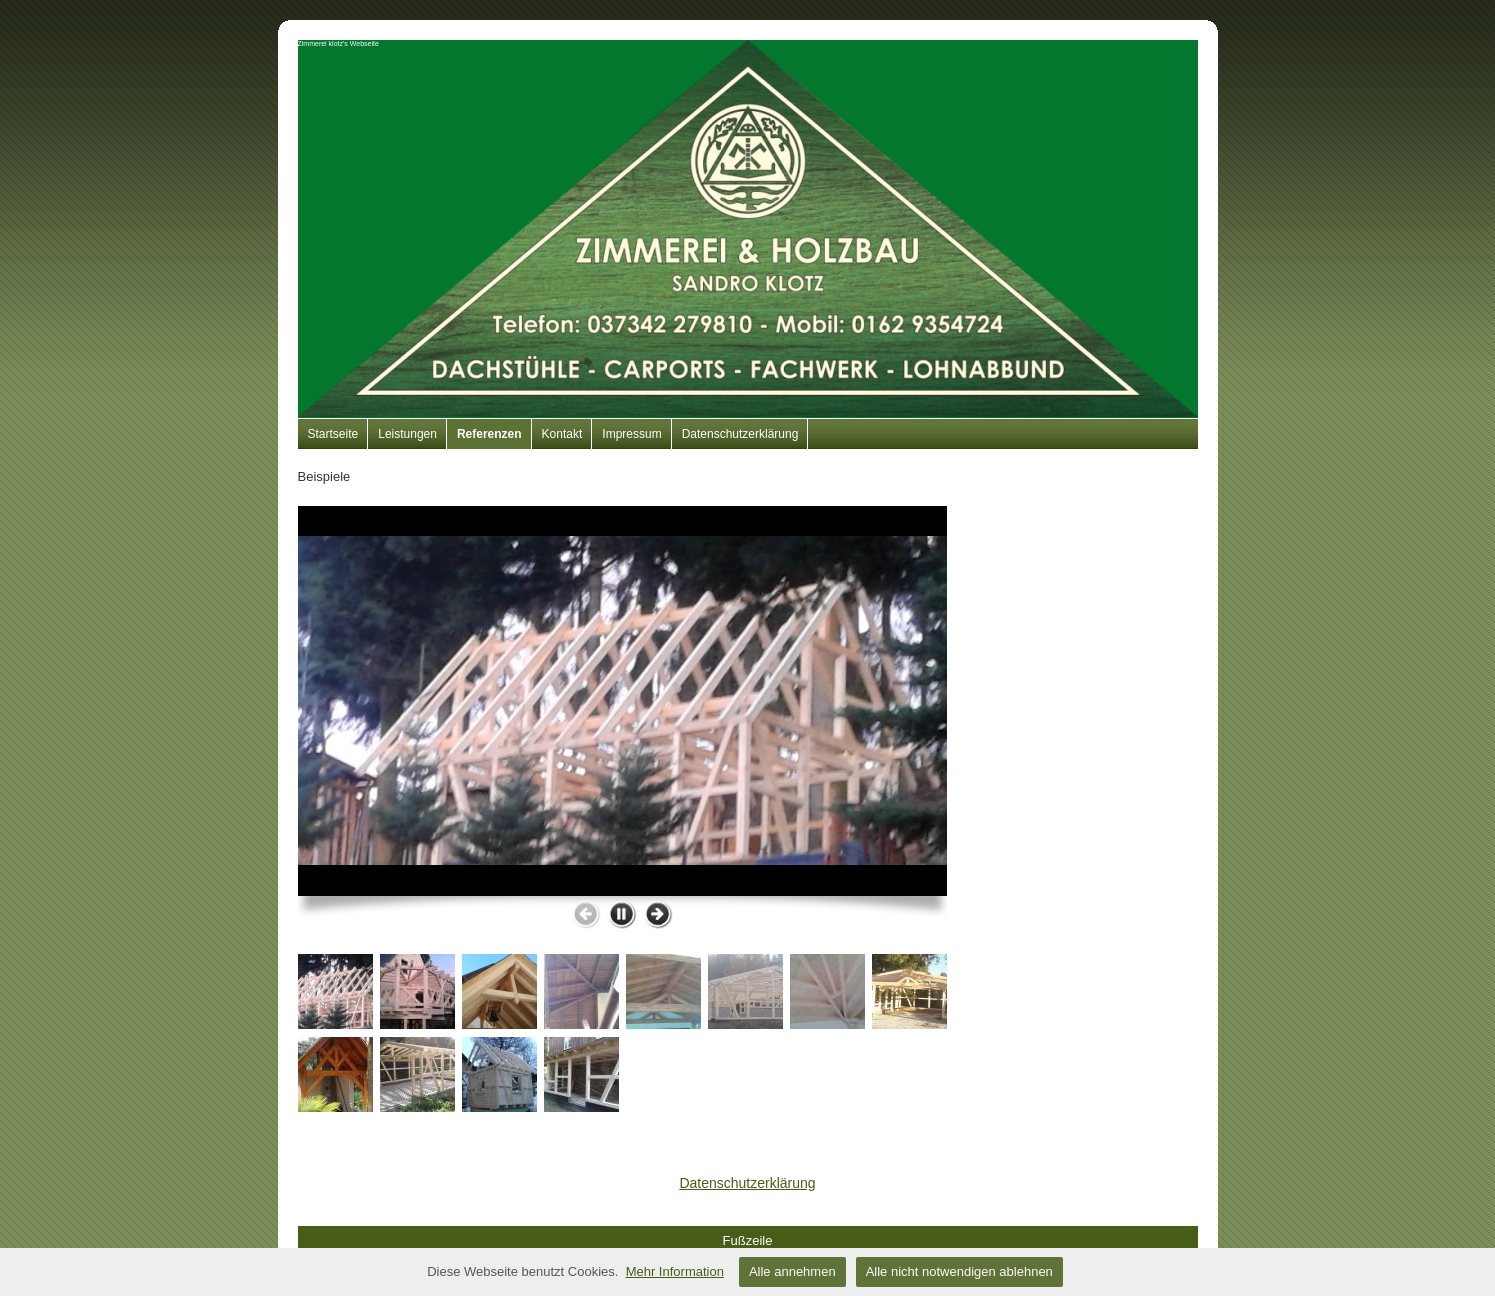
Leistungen (407, 434)
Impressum (631, 434)
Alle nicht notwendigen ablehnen (959, 1271)
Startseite (333, 434)
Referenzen (489, 434)
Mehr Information (675, 1271)
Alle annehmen (792, 1271)
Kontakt (562, 434)
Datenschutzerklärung (740, 434)
